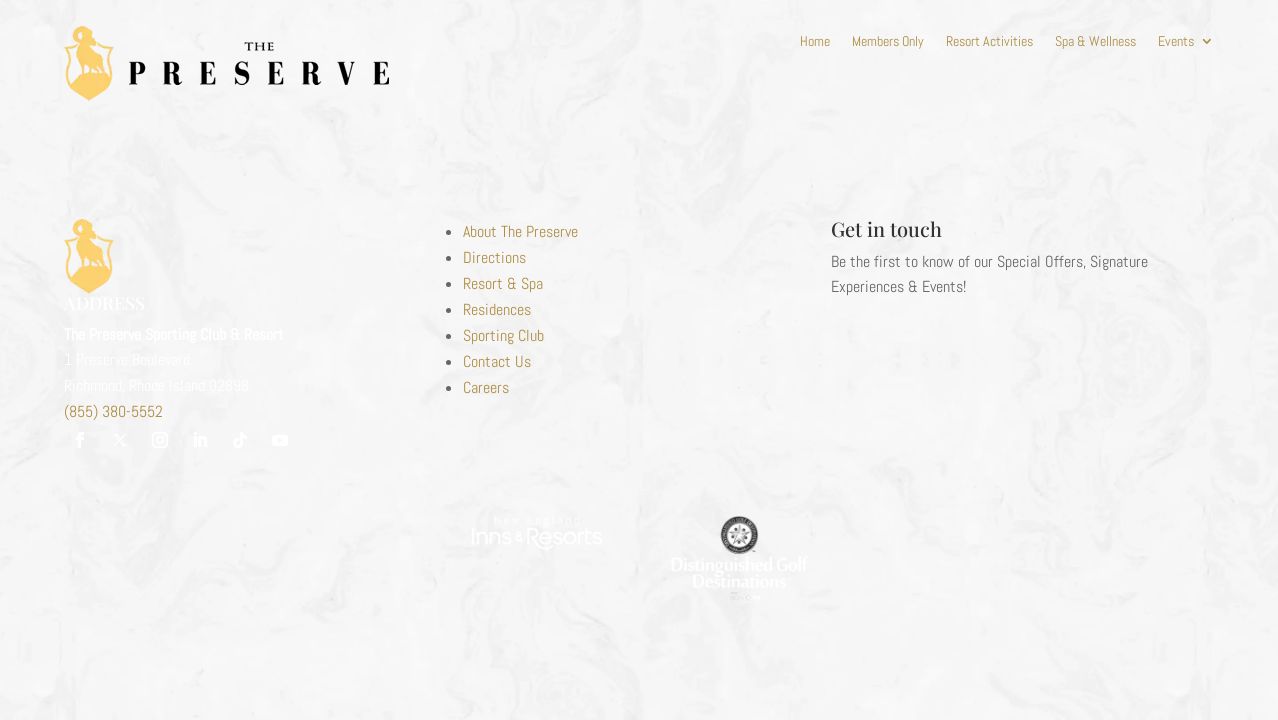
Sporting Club (503, 335)
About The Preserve (520, 231)
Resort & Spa (503, 283)
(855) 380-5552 (113, 411)
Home (815, 42)
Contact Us (497, 361)
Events (1176, 42)
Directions (494, 257)
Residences (497, 309)
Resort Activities (989, 42)
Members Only (888, 42)
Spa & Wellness (1095, 42)
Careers (486, 387)
